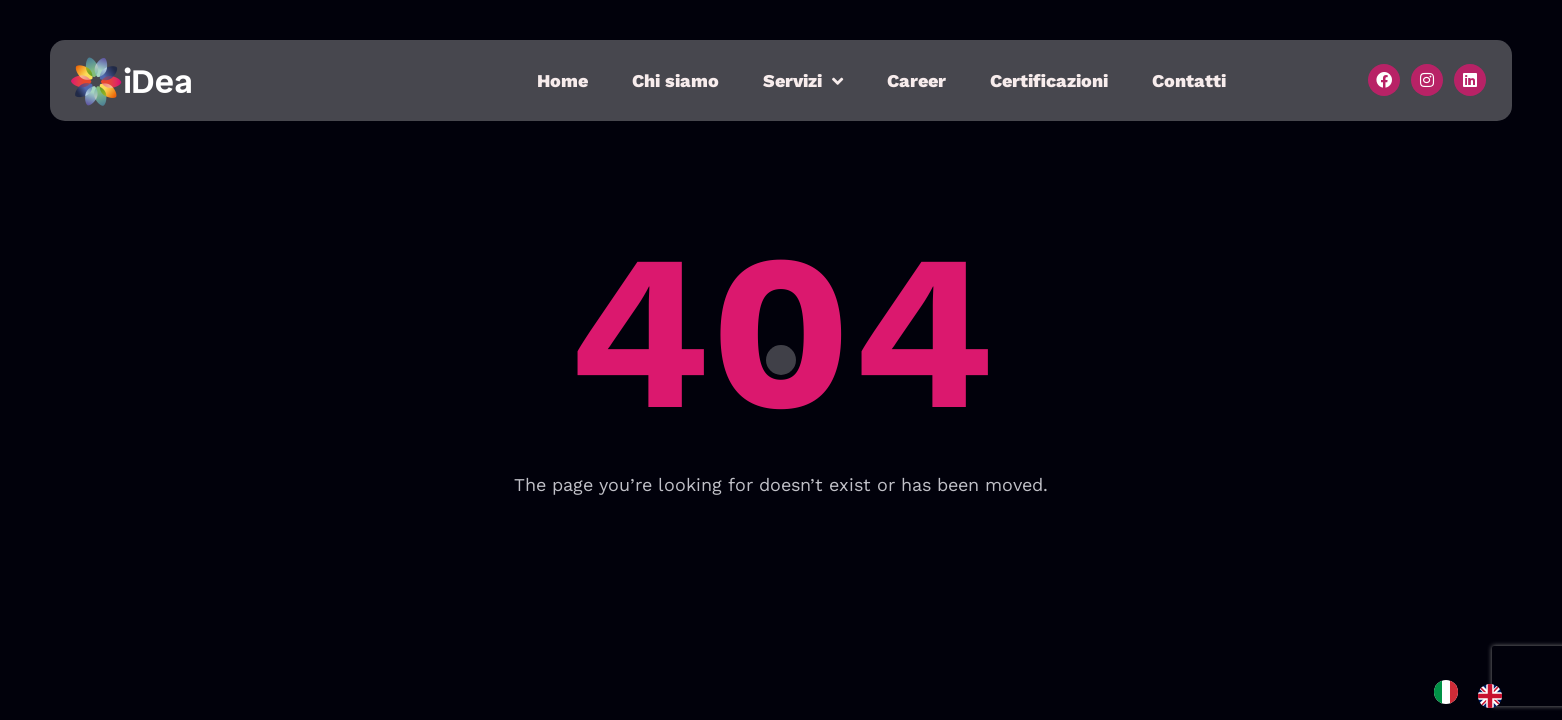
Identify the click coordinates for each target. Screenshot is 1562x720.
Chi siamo (675, 80)
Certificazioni (1049, 80)
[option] (1495, 696)
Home (562, 80)
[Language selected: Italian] (1478, 695)
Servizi (803, 81)
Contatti (1189, 80)
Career (916, 80)
